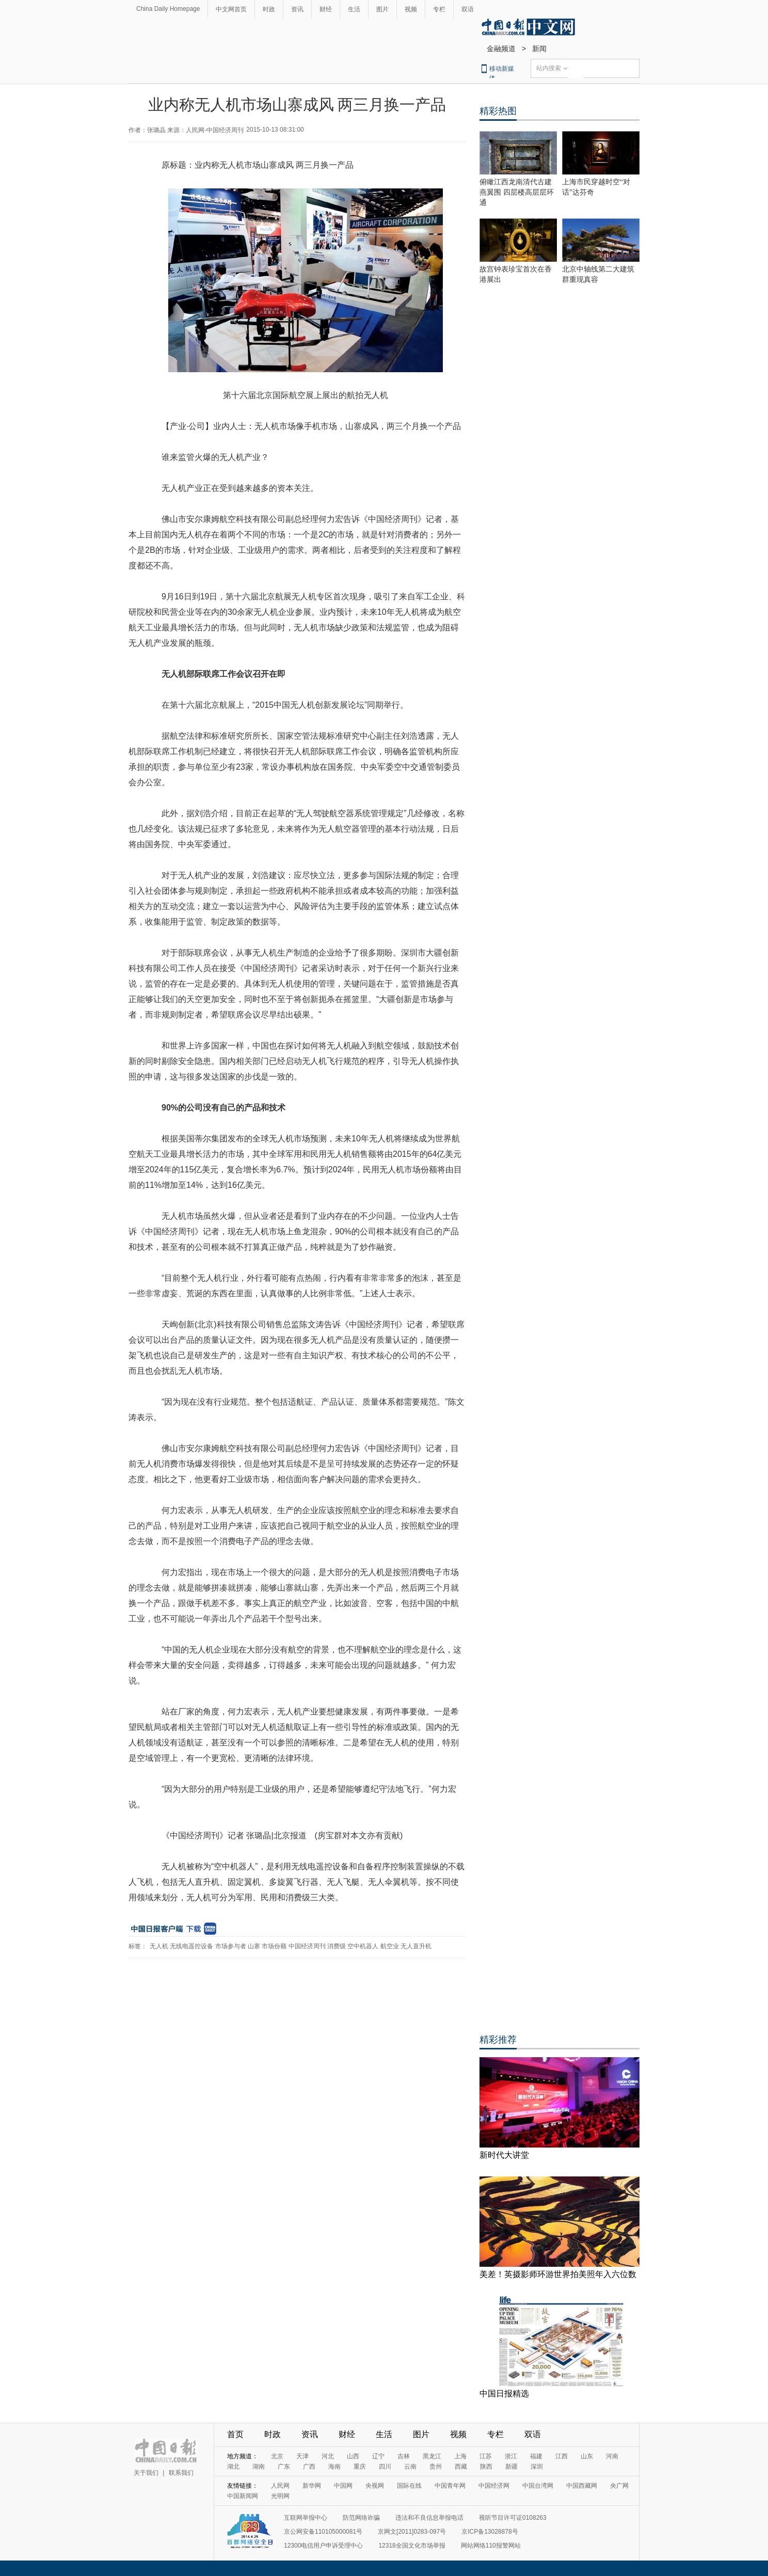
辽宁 (378, 2456)
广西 (309, 2466)
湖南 (258, 2466)
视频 (411, 9)
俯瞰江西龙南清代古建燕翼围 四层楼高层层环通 (516, 192)
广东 (284, 2466)
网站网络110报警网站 (491, 2545)
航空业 (389, 1946)
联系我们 (181, 2472)
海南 (334, 2466)
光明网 (280, 2496)
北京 (277, 2456)
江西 (561, 2456)
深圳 (537, 2466)
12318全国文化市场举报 (411, 2545)
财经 (325, 9)
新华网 (311, 2485)
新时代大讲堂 (504, 2155)
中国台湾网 (537, 2485)
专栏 (439, 9)
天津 (302, 2456)
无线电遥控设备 (191, 1946)
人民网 (280, 2485)
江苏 (485, 2456)
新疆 (511, 2466)
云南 (410, 2466)
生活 (354, 9)
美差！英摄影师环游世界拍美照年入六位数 (557, 2274)
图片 (382, 9)
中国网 (343, 2485)
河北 (328, 2456)
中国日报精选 (504, 2393)
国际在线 (409, 2485)
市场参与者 (230, 1946)
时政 (269, 9)
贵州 (435, 2466)
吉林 (403, 2456)
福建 (536, 2456)
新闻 (539, 48)
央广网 (619, 2485)
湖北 (233, 2466)
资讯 (297, 9)
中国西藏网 (581, 2485)
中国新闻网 (242, 2496)
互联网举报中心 (305, 2517)
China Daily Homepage (168, 8)
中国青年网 (450, 2485)
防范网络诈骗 (361, 2517)
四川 (385, 2466)
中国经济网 (493, 2485)
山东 (587, 2456)
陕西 (486, 2466)
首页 (235, 2434)
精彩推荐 (498, 2039)
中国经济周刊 (307, 1946)
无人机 (159, 1946)
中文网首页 (231, 9)
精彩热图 (498, 111)
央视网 (374, 2485)
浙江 (511, 2456)
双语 (467, 9)
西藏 (461, 2466)
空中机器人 (362, 1946)
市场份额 (274, 1946)
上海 (460, 2456)
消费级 (336, 1946)
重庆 (360, 2466)
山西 (353, 2456)
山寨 (254, 1946)
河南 (612, 2456)
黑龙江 (432, 2456)
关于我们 (146, 2472)
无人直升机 (416, 1946)
